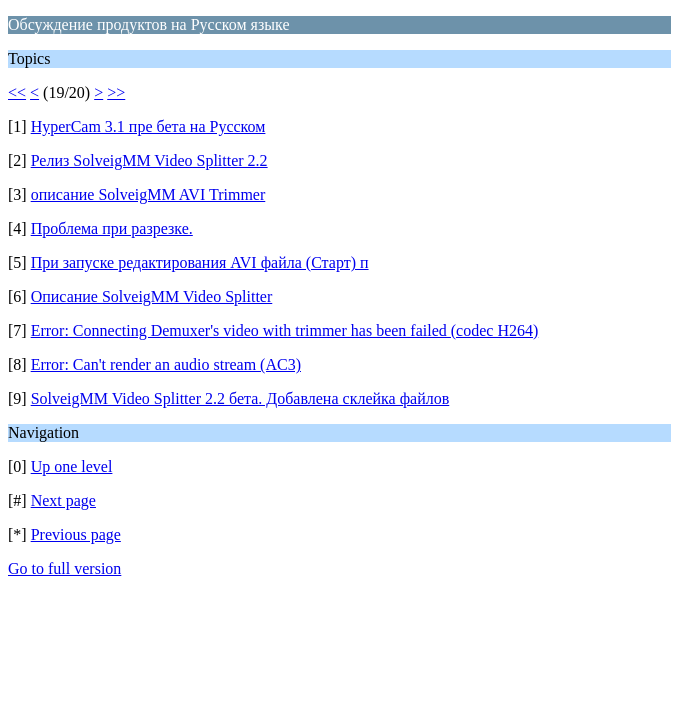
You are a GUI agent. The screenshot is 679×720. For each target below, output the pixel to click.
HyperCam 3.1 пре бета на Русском (148, 126)
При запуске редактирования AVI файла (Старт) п (200, 262)
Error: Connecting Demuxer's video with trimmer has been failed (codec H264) (285, 330)
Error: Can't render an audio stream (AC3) (166, 364)
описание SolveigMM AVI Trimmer (148, 194)
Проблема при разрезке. (112, 228)
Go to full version (64, 568)
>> (116, 92)
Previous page (76, 534)
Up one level (72, 466)
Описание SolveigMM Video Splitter (152, 296)
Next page (63, 500)
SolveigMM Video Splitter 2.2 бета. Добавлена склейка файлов (240, 398)
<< (17, 92)
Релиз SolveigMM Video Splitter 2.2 (149, 160)
